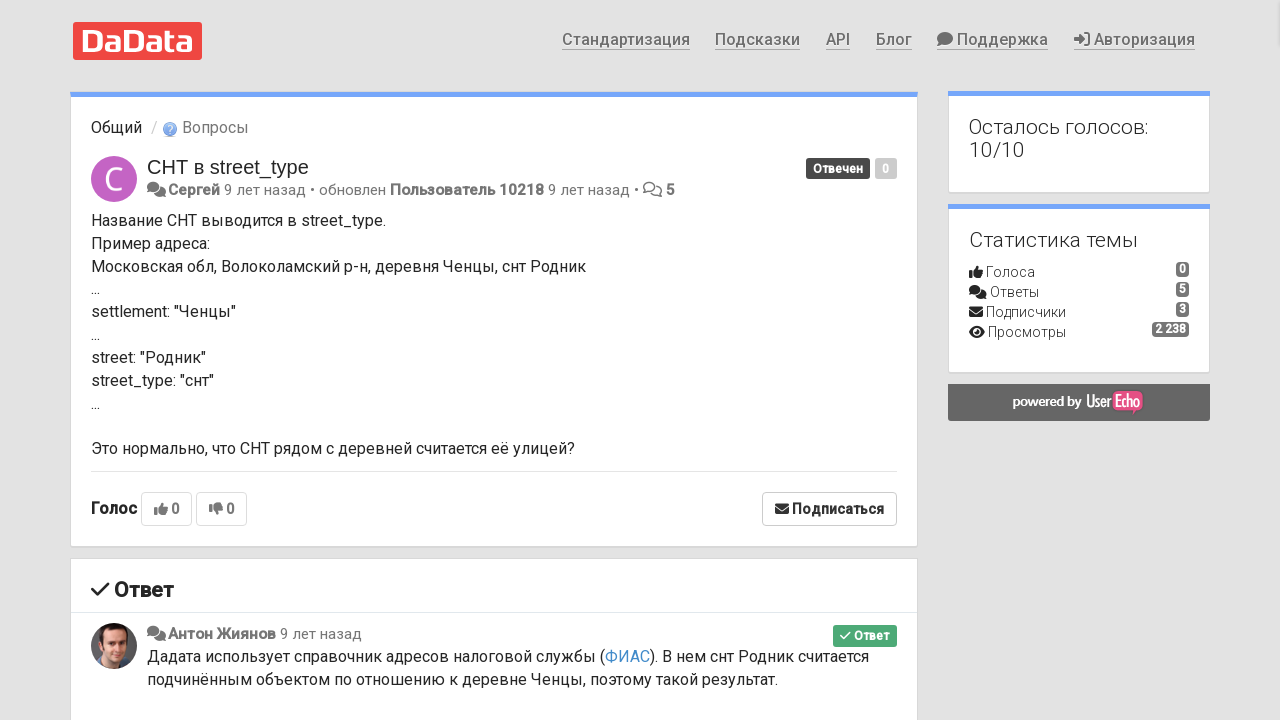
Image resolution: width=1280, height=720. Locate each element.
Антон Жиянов (222, 634)
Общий (116, 127)
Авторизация (1134, 39)
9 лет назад (321, 634)
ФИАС (627, 656)
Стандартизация (626, 39)
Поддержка (992, 39)
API (838, 39)
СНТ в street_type (228, 167)
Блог (894, 39)
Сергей (194, 190)
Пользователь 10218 (467, 190)
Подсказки (757, 39)
